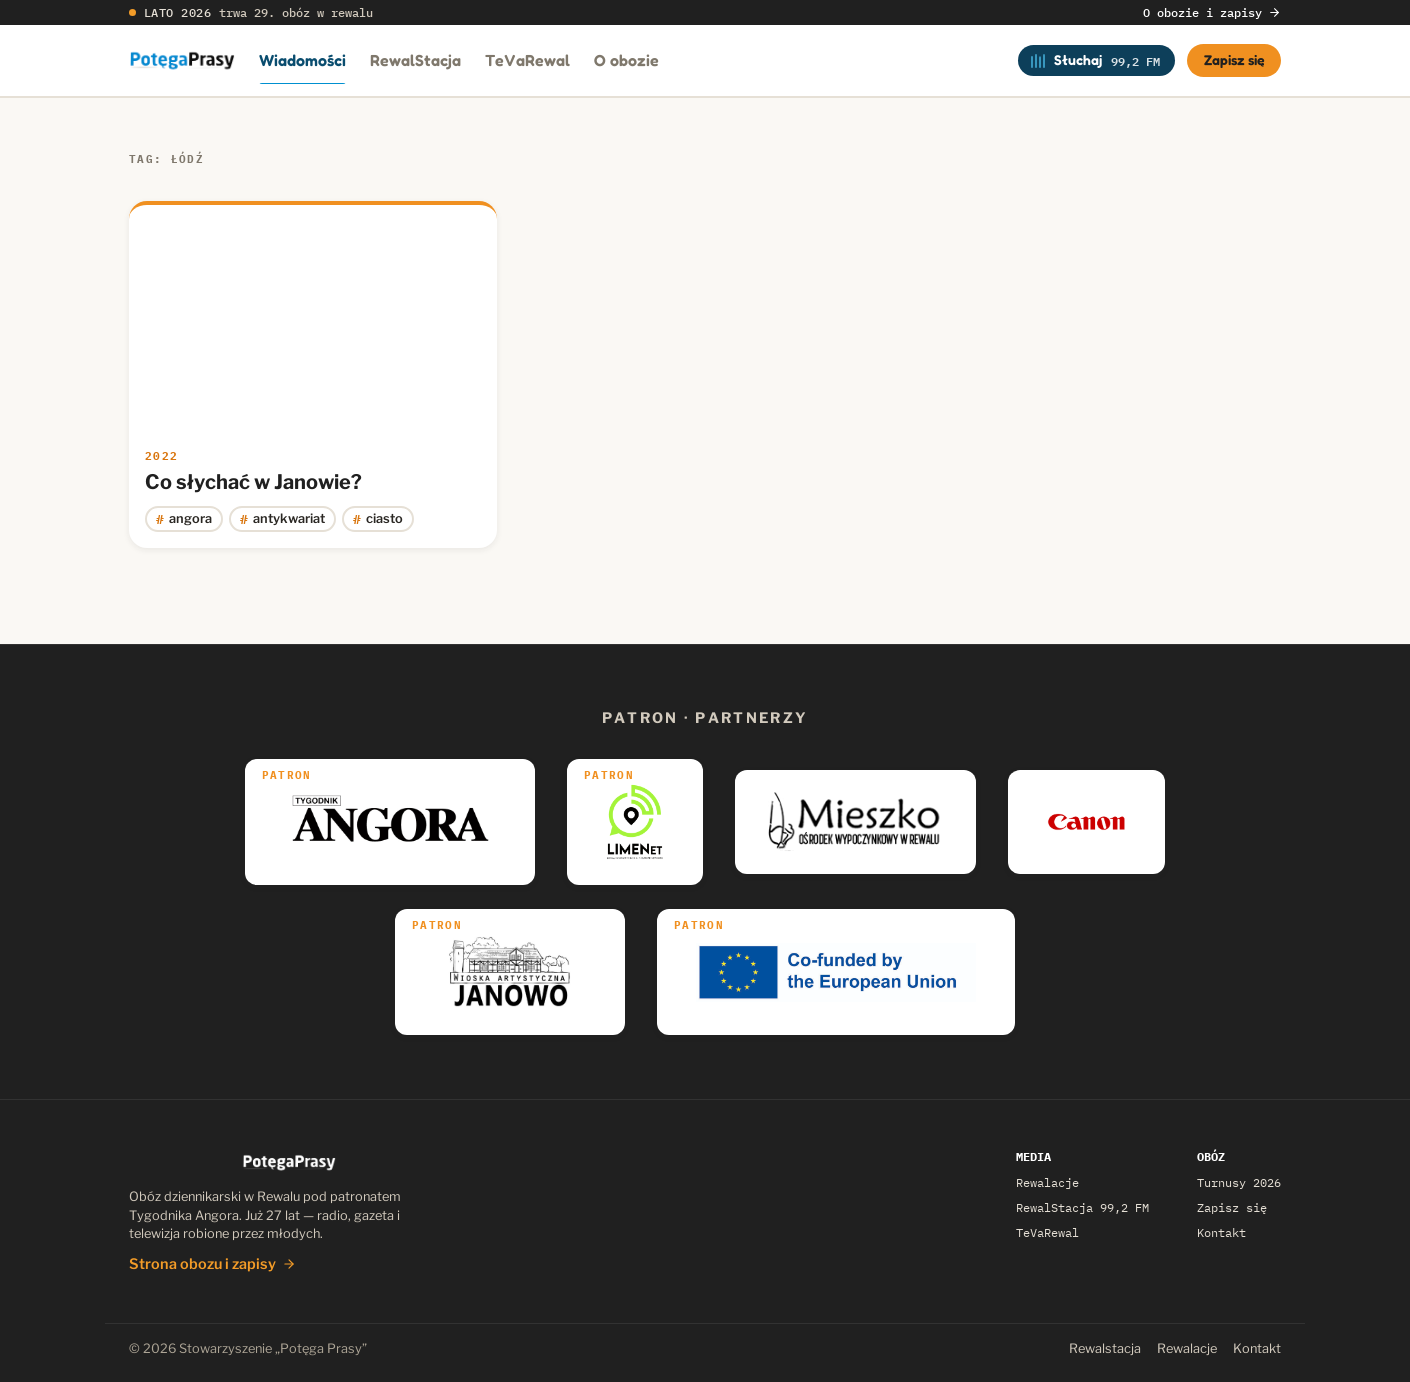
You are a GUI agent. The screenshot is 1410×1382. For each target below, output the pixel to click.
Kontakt (1221, 1232)
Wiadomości (302, 60)
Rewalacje (1047, 1182)
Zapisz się (1234, 59)
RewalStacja (415, 60)
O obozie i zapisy (1212, 12)
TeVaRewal (527, 60)
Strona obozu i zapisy (212, 1264)
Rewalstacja (1105, 1348)
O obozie (626, 60)
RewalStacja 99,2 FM (1082, 1207)
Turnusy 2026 (1239, 1182)
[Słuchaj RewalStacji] (1096, 60)
